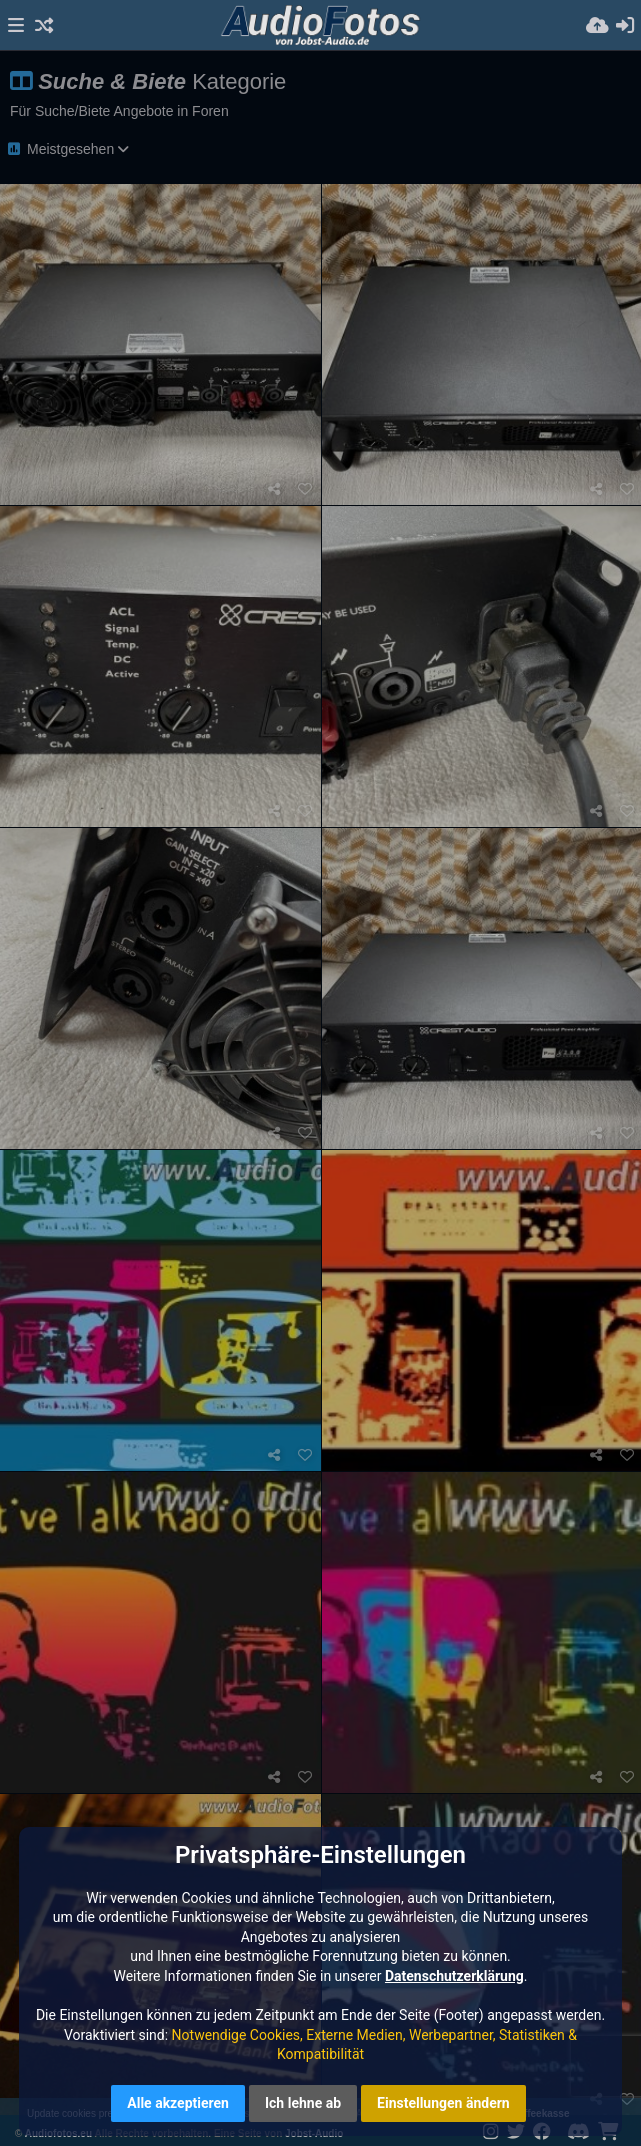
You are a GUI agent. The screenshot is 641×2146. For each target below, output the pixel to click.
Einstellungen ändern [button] (443, 2103)
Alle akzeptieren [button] (178, 2103)
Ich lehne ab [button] (303, 2103)
